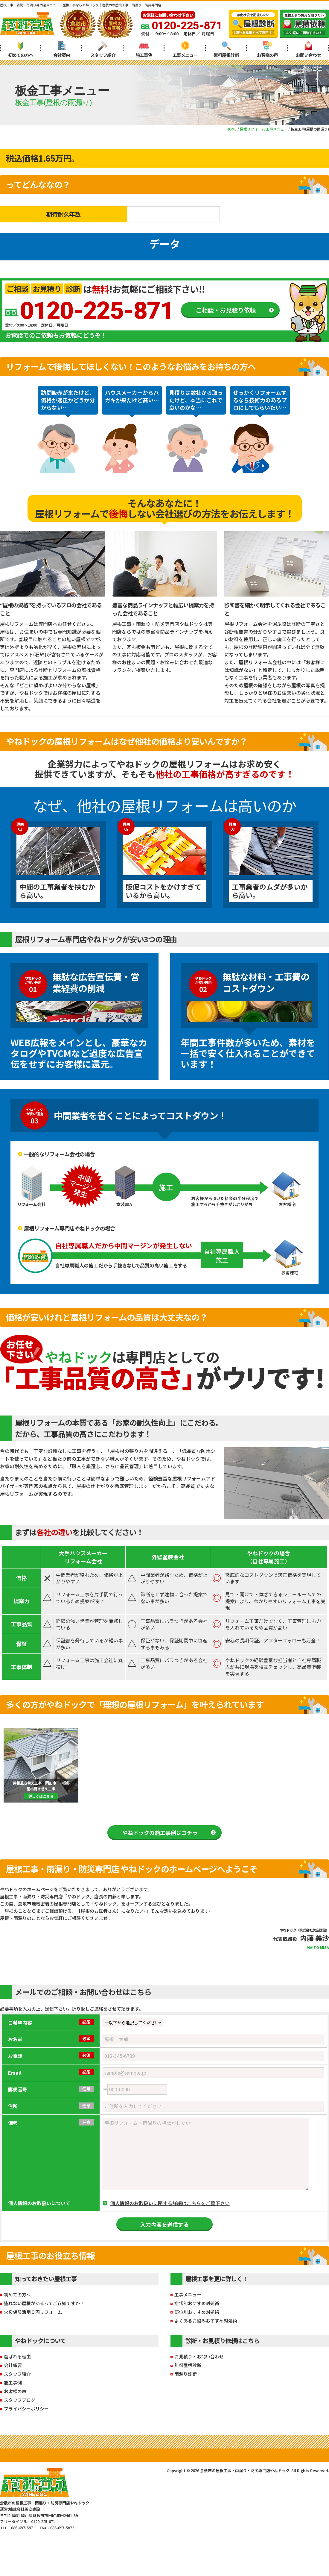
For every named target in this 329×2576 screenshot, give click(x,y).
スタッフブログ (19, 2400)
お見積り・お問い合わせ (199, 2356)
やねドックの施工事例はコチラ (160, 1832)
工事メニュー (185, 49)
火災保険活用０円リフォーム (33, 2312)
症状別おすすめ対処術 (196, 2303)
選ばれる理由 (17, 2356)
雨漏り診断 (185, 2374)
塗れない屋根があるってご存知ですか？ (44, 2303)
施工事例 (143, 49)
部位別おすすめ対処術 (196, 2312)
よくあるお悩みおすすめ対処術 (205, 2320)
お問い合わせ (308, 49)
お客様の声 (267, 49)
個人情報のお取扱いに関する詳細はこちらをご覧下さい (170, 2203)
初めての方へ (20, 49)
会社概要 (13, 2365)
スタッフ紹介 (102, 49)
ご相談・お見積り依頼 (226, 310)
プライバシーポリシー (26, 2408)
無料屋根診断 (226, 49)
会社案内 (61, 49)
